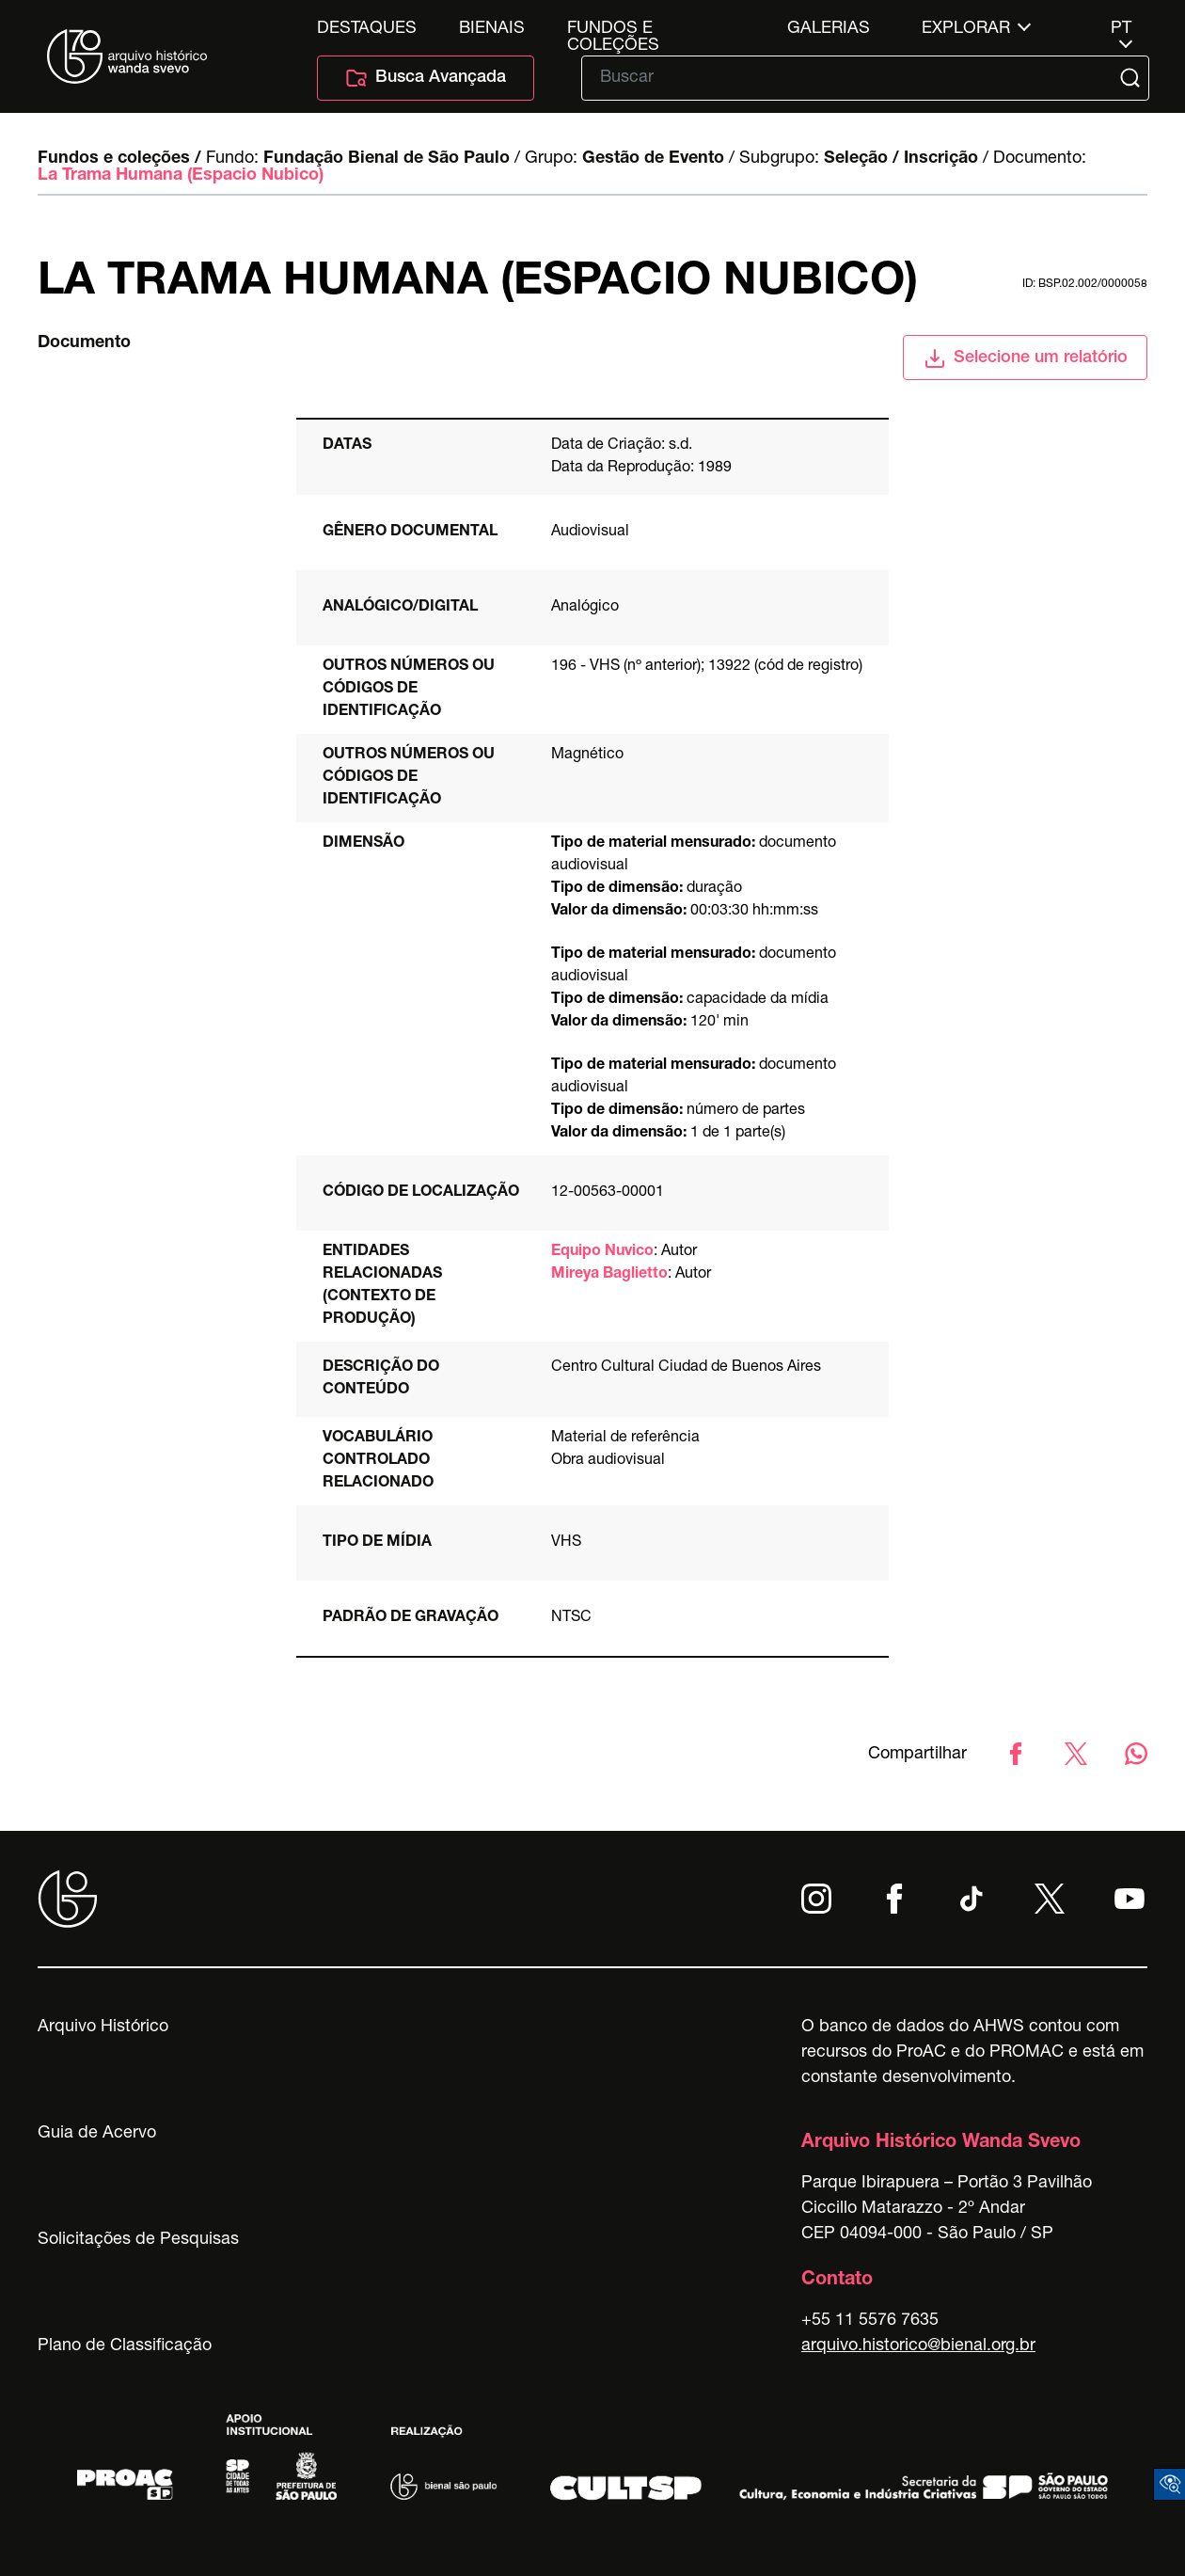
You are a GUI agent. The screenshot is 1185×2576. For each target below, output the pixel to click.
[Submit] (1132, 78)
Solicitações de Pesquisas (138, 2240)
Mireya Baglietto (609, 1274)
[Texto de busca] (852, 78)
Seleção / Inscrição (901, 159)
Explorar (966, 29)
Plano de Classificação (125, 2346)
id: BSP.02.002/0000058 (1084, 284)
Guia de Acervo (97, 2133)
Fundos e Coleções (613, 29)
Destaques (367, 29)
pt (1121, 29)
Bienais (492, 29)
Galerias (828, 29)
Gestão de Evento (653, 159)
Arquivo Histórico (103, 2027)
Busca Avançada (425, 78)
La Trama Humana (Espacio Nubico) (181, 175)
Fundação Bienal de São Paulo (386, 159)
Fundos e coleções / (119, 159)
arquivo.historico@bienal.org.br (918, 2346)
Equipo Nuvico (602, 1252)
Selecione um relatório (1026, 358)
